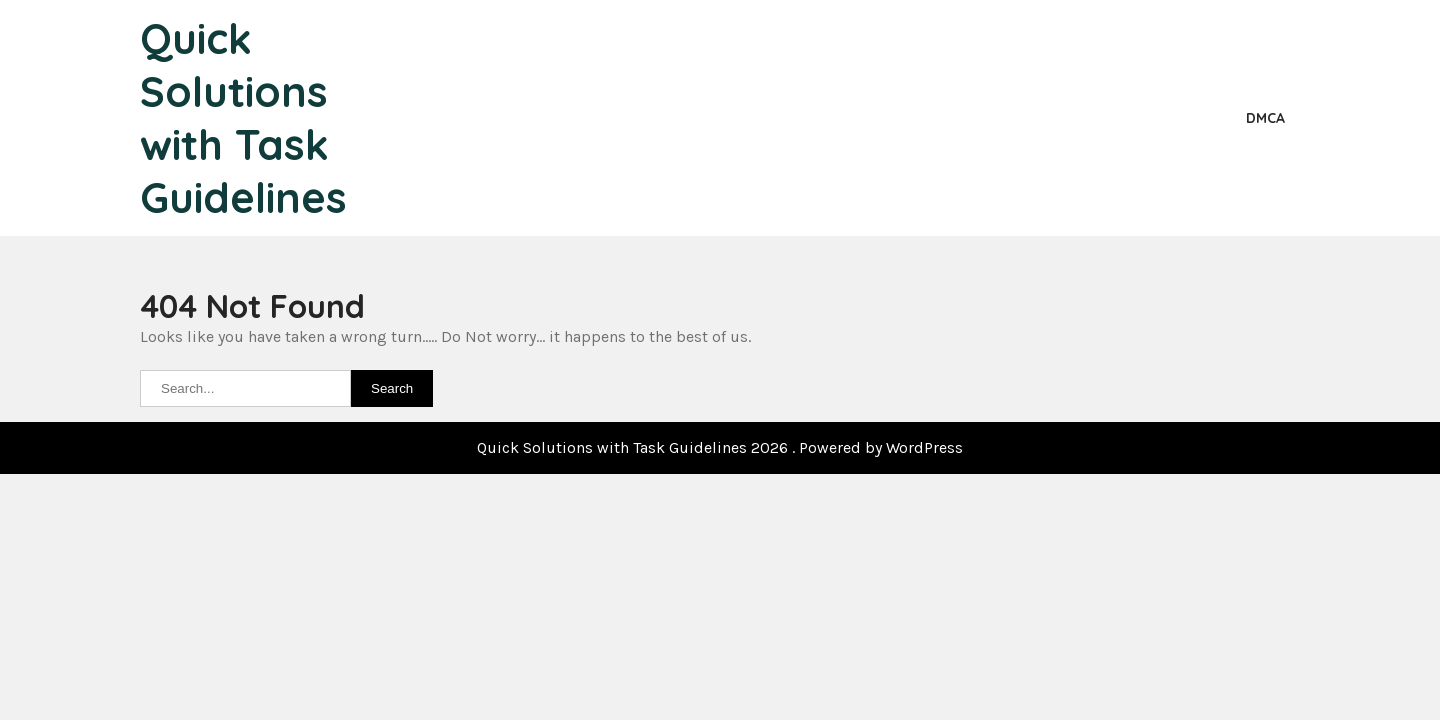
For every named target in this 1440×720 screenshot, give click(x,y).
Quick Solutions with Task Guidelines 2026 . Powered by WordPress (720, 447)
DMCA (1265, 118)
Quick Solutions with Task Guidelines (243, 118)
